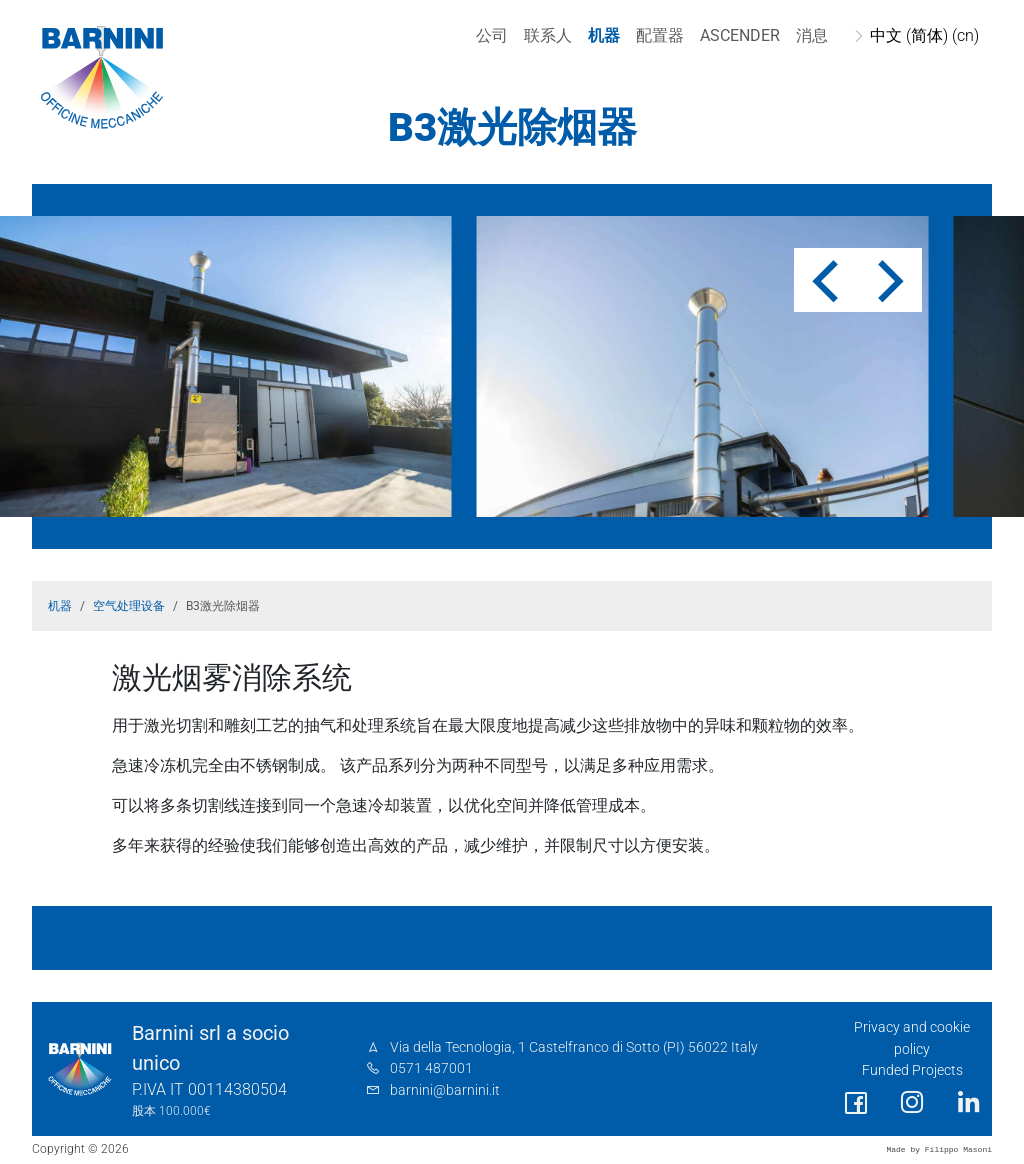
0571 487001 (431, 1068)
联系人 (545, 35)
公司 (489, 35)
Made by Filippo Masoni (939, 1149)
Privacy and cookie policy (912, 1038)
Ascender (737, 35)
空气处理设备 (129, 606)
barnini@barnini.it (445, 1090)
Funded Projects (912, 1070)
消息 (809, 35)
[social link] (856, 1103)
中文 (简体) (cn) (921, 35)
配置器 (657, 35)
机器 (601, 35)
